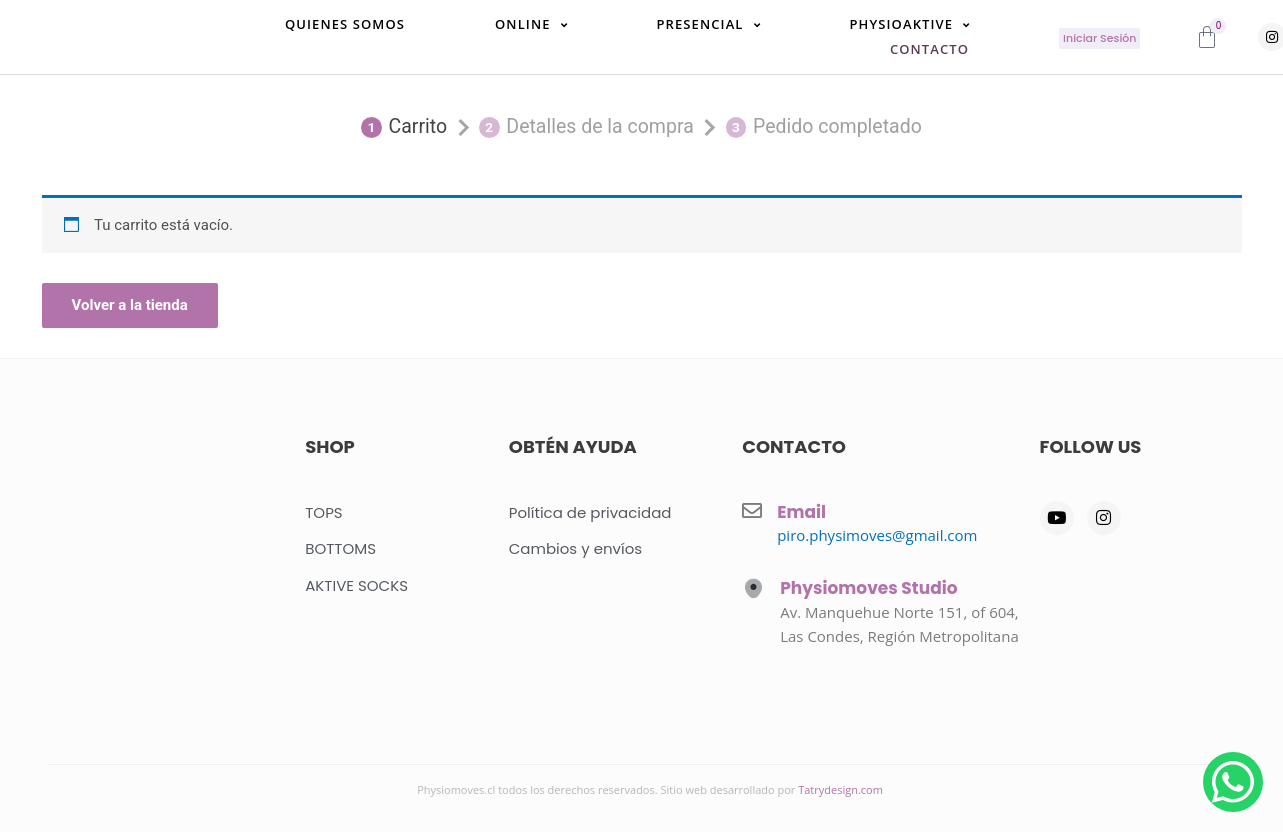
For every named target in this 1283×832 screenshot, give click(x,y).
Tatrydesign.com (840, 789)
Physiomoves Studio (868, 588)
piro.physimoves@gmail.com (877, 535)
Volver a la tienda (130, 310)
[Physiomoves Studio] (753, 588)
